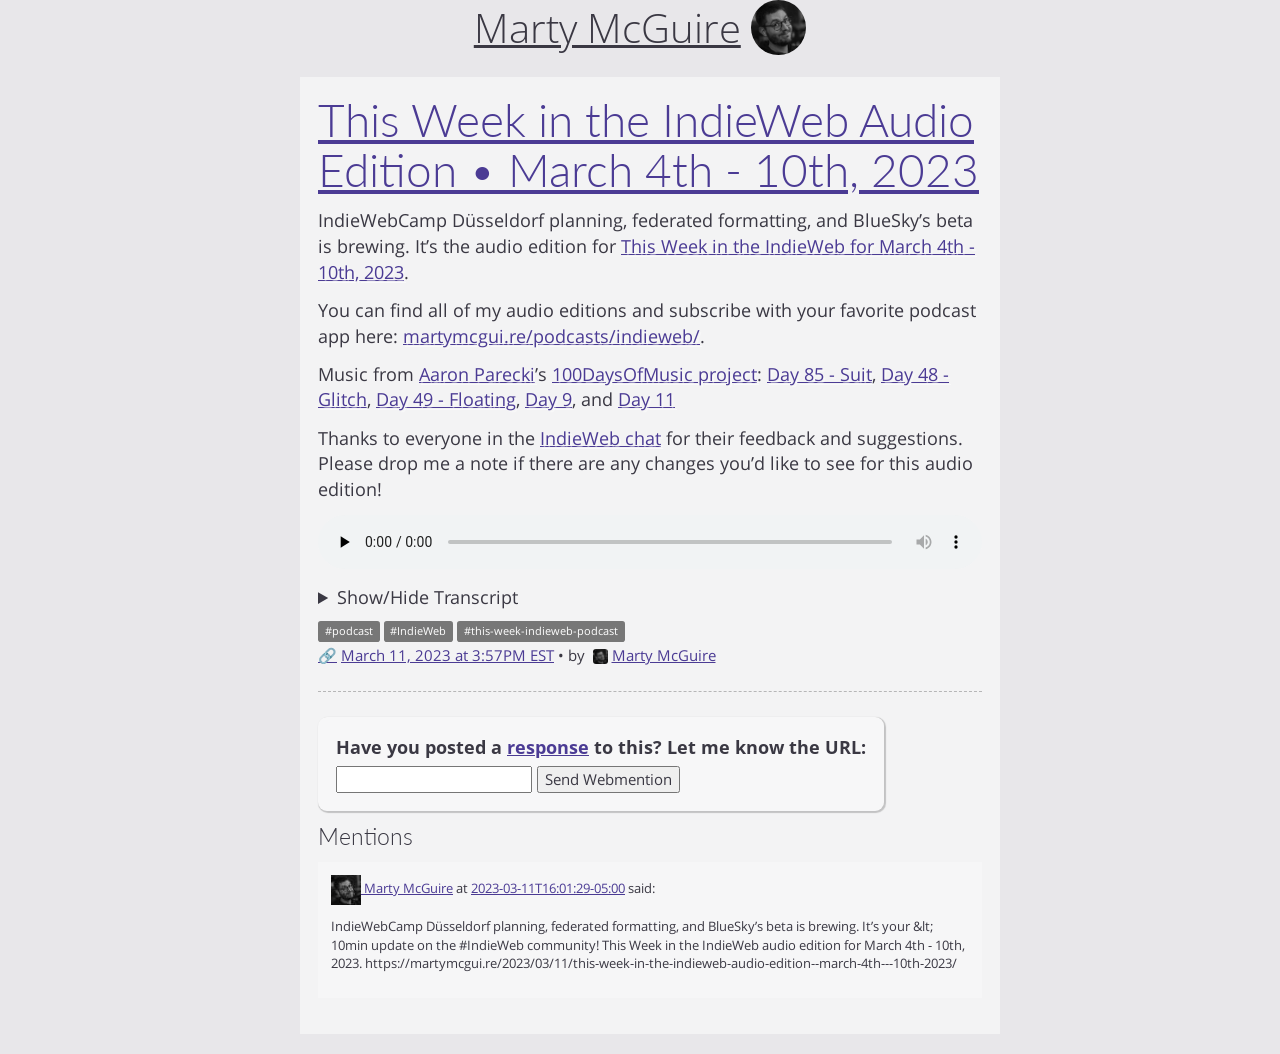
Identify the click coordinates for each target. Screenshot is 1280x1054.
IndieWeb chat (600, 438)
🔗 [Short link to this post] (327, 655)
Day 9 (548, 399)
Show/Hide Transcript (427, 597)
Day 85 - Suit (819, 374)
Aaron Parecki (477, 374)
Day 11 (646, 399)
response (548, 747)
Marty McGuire (654, 655)
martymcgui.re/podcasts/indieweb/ (551, 336)
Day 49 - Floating (446, 399)
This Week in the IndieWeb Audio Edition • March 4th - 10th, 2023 (648, 145)
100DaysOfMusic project (654, 374)
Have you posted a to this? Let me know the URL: (601, 747)
